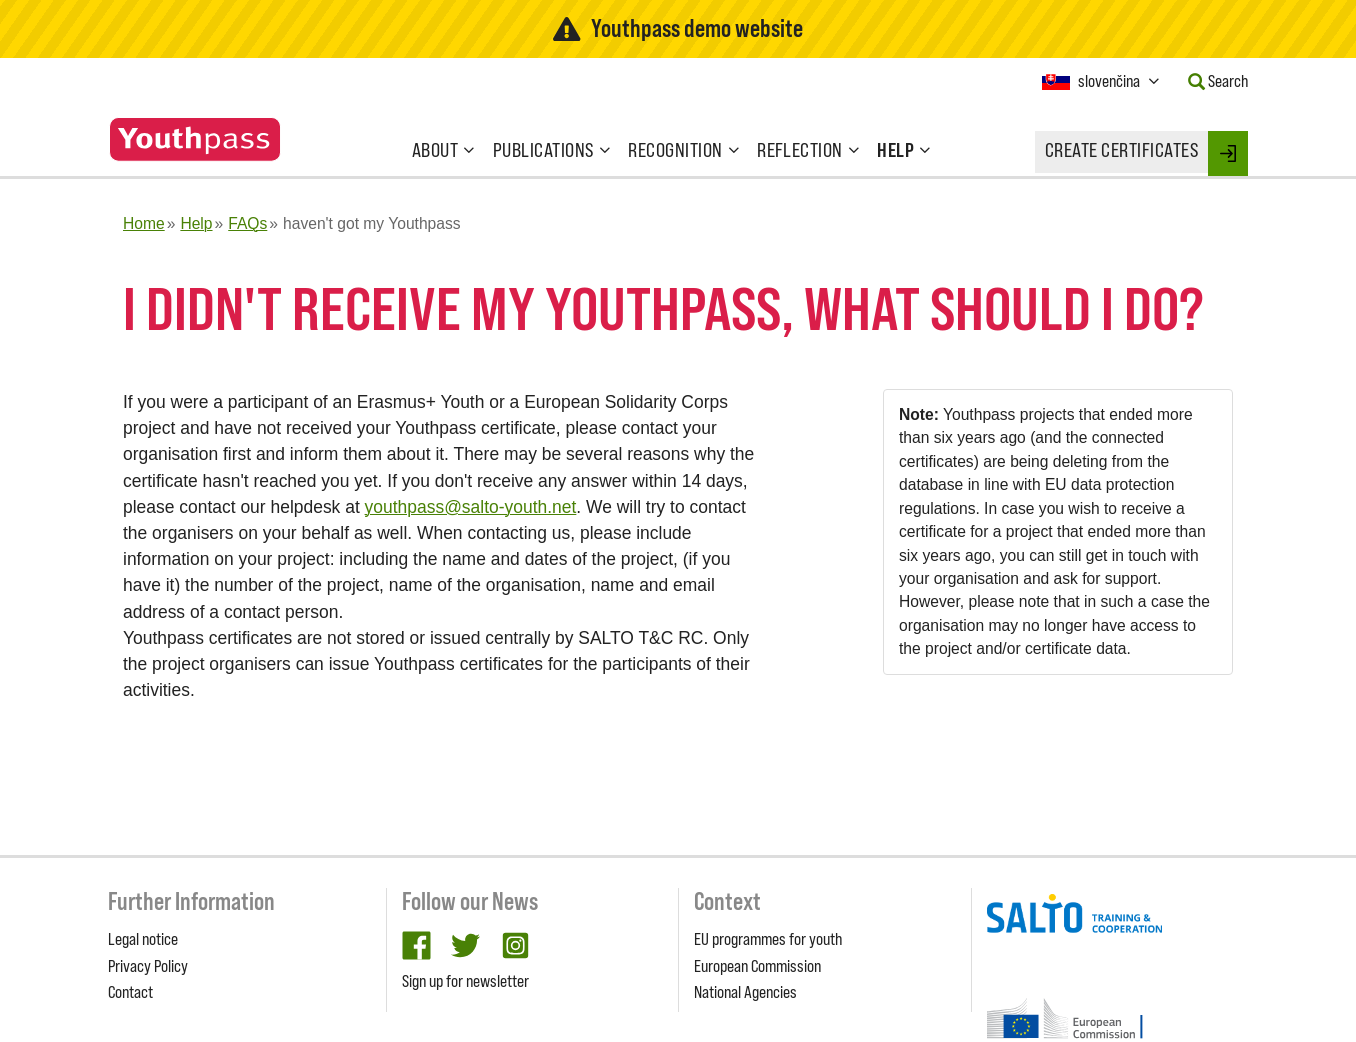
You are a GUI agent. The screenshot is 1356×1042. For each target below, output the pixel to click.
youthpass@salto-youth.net (471, 507)
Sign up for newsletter (465, 981)
